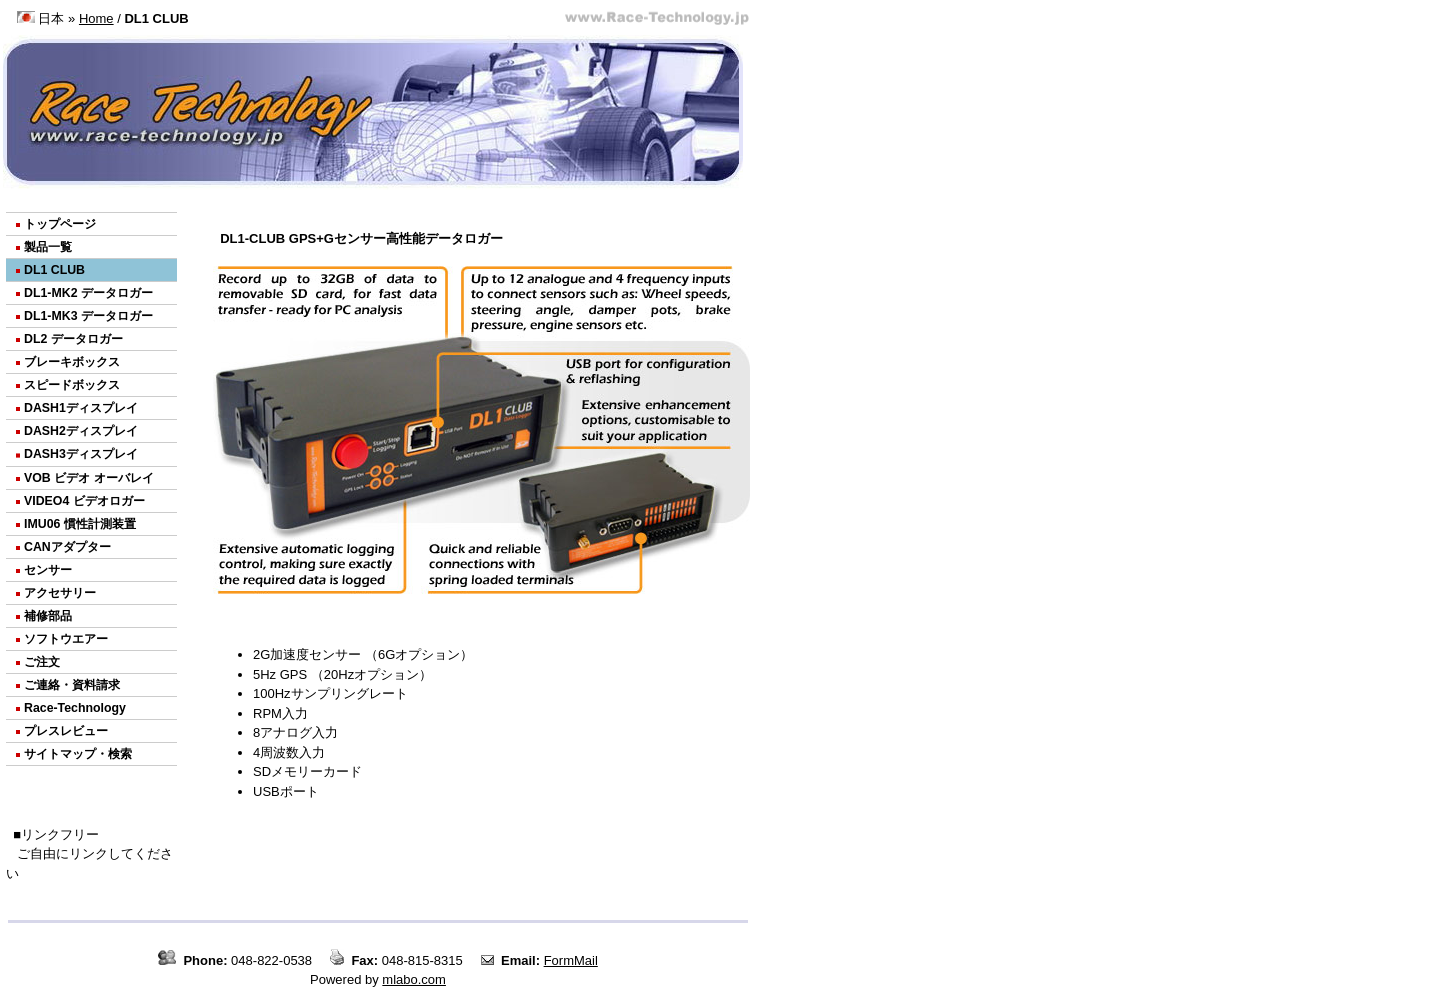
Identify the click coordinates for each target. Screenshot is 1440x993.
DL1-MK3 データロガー (88, 316)
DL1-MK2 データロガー (88, 293)
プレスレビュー (66, 731)
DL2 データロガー (73, 339)
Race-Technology (75, 708)
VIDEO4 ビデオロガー (84, 501)
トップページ (60, 224)
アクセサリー (60, 593)
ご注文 (42, 662)
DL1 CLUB (54, 270)
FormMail (571, 960)
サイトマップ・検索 (78, 754)
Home (96, 18)
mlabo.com (414, 979)
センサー (48, 570)
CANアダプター (67, 547)
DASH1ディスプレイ (81, 408)
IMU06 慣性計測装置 (80, 524)
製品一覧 (48, 247)
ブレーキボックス (72, 362)
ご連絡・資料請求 (72, 685)
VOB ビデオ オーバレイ (89, 478)
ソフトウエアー (66, 639)
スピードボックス (72, 385)
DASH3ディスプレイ (81, 454)
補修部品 (48, 616)
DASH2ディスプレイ (81, 431)
